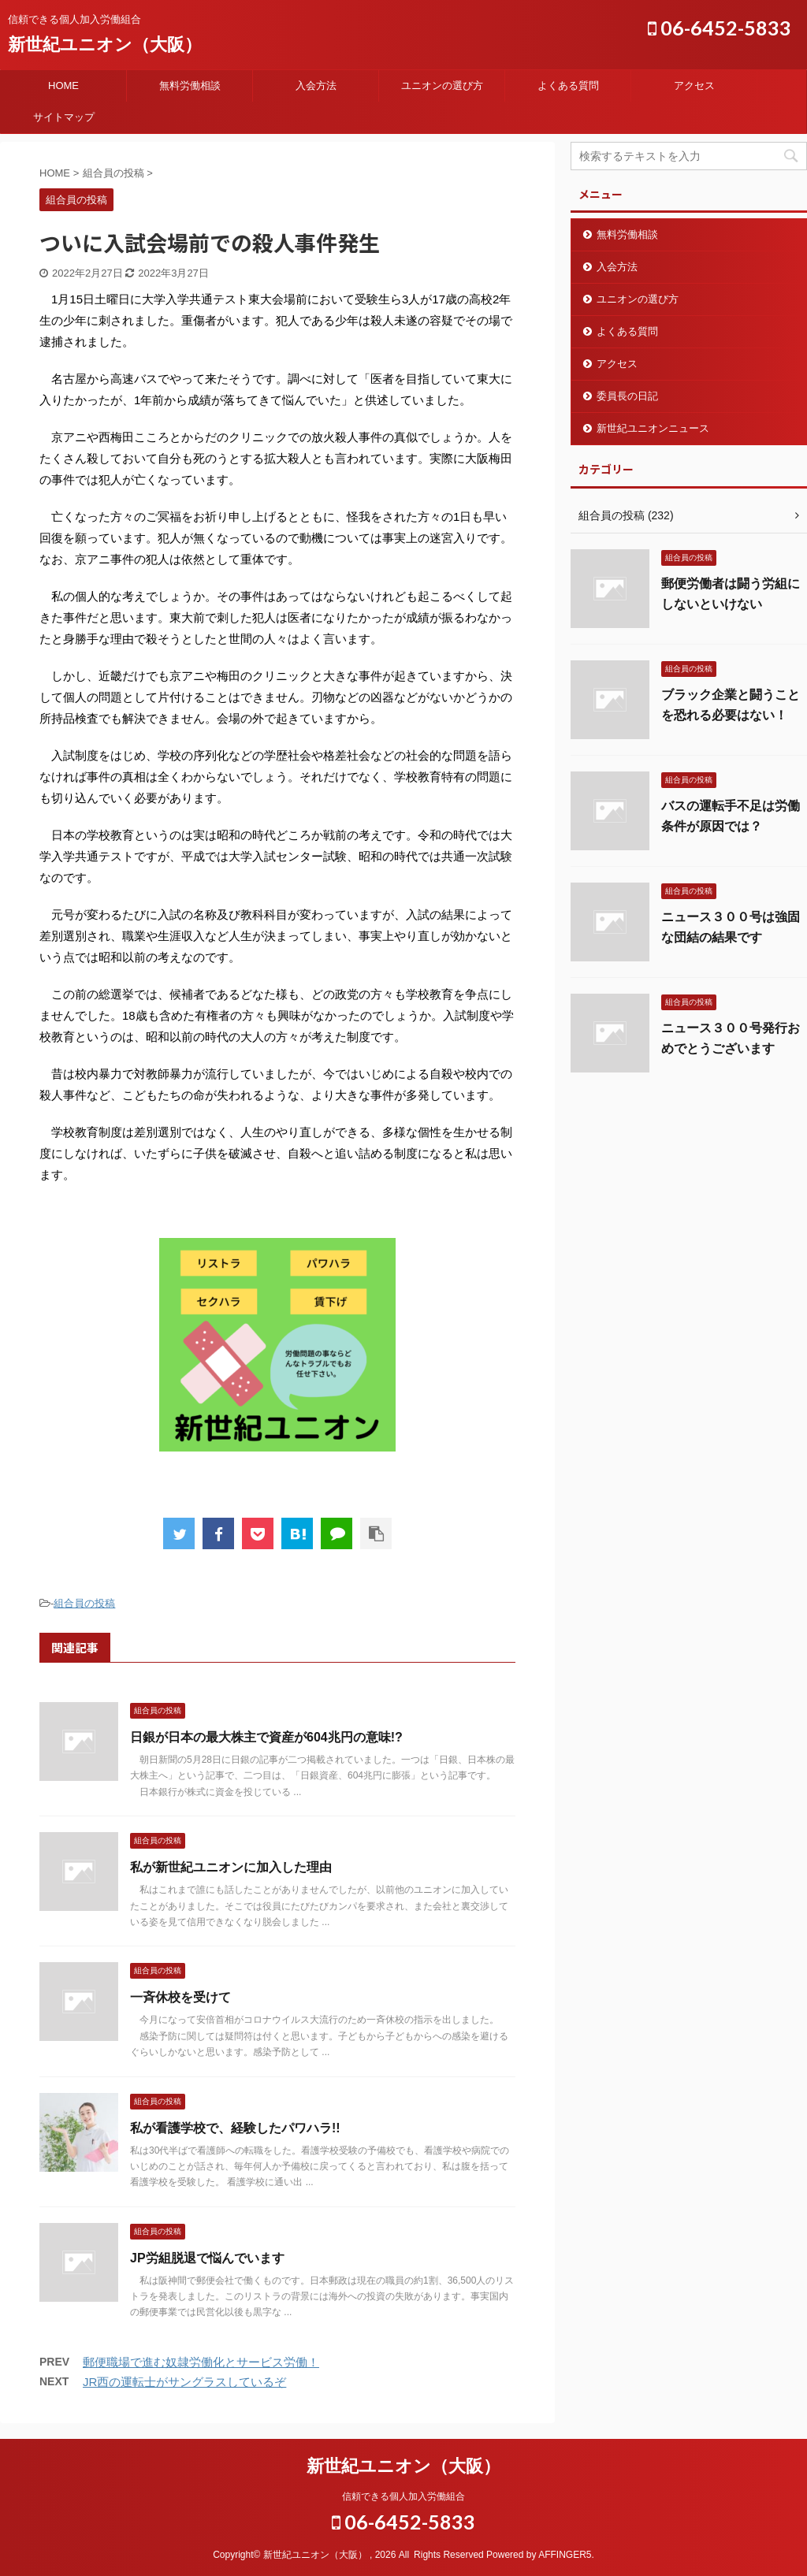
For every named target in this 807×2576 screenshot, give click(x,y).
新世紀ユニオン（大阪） (105, 44)
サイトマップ (64, 117)
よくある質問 (568, 85)
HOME (63, 85)
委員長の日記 (627, 396)
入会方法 (316, 85)
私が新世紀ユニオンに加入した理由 (231, 1867)
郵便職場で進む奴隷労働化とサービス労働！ (201, 2362)
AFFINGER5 (564, 2554)
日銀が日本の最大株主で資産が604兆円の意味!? (266, 1737)
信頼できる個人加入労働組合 (403, 2496)
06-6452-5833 (719, 27)
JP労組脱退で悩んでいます (207, 2258)
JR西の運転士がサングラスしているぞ (184, 2381)
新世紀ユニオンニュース (653, 428)
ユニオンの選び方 (442, 85)
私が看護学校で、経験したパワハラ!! (235, 2128)
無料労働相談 (190, 85)
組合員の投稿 (84, 1603)
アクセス (694, 85)
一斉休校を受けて (180, 1997)
